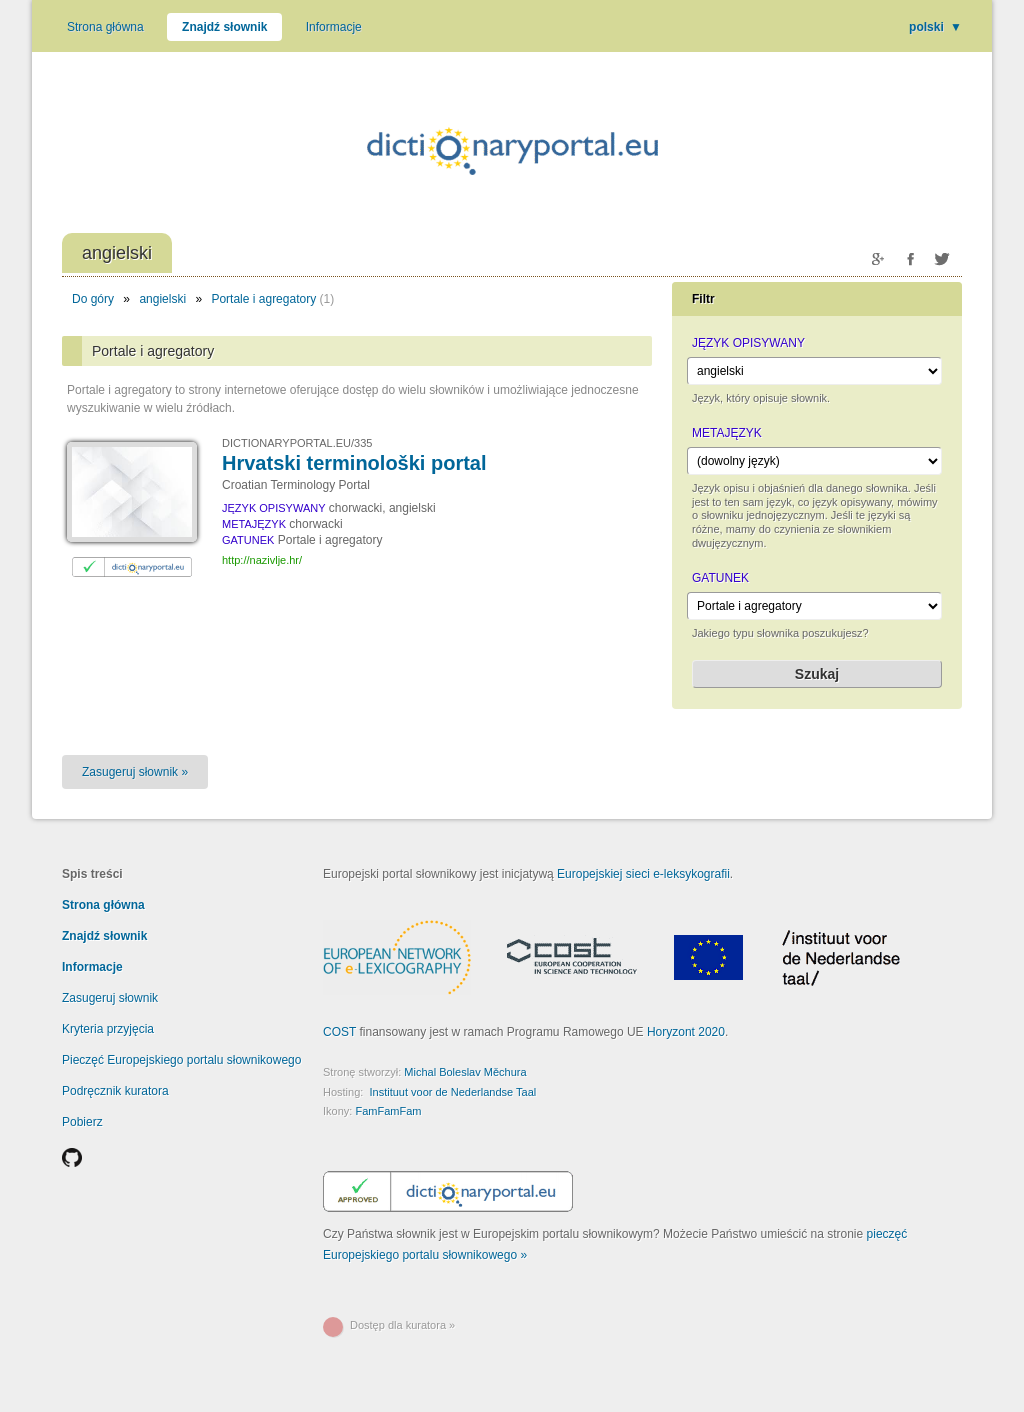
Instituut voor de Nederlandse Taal (452, 1092)
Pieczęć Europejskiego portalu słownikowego (181, 1060)
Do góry (93, 299)
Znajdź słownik (224, 27)
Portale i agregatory (263, 299)
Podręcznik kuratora (115, 1091)
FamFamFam (388, 1111)
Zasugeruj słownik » (135, 772)
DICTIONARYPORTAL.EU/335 (297, 443)
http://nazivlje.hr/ (262, 560)
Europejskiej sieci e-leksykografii (643, 874)
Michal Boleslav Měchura (465, 1072)
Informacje (334, 27)
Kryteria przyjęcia (108, 1029)
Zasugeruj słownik (110, 998)
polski (935, 27)
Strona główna (105, 27)
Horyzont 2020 (686, 1032)
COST (339, 1032)
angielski (162, 299)
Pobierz (82, 1122)
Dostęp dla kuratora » (402, 1325)
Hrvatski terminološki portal (354, 463)
